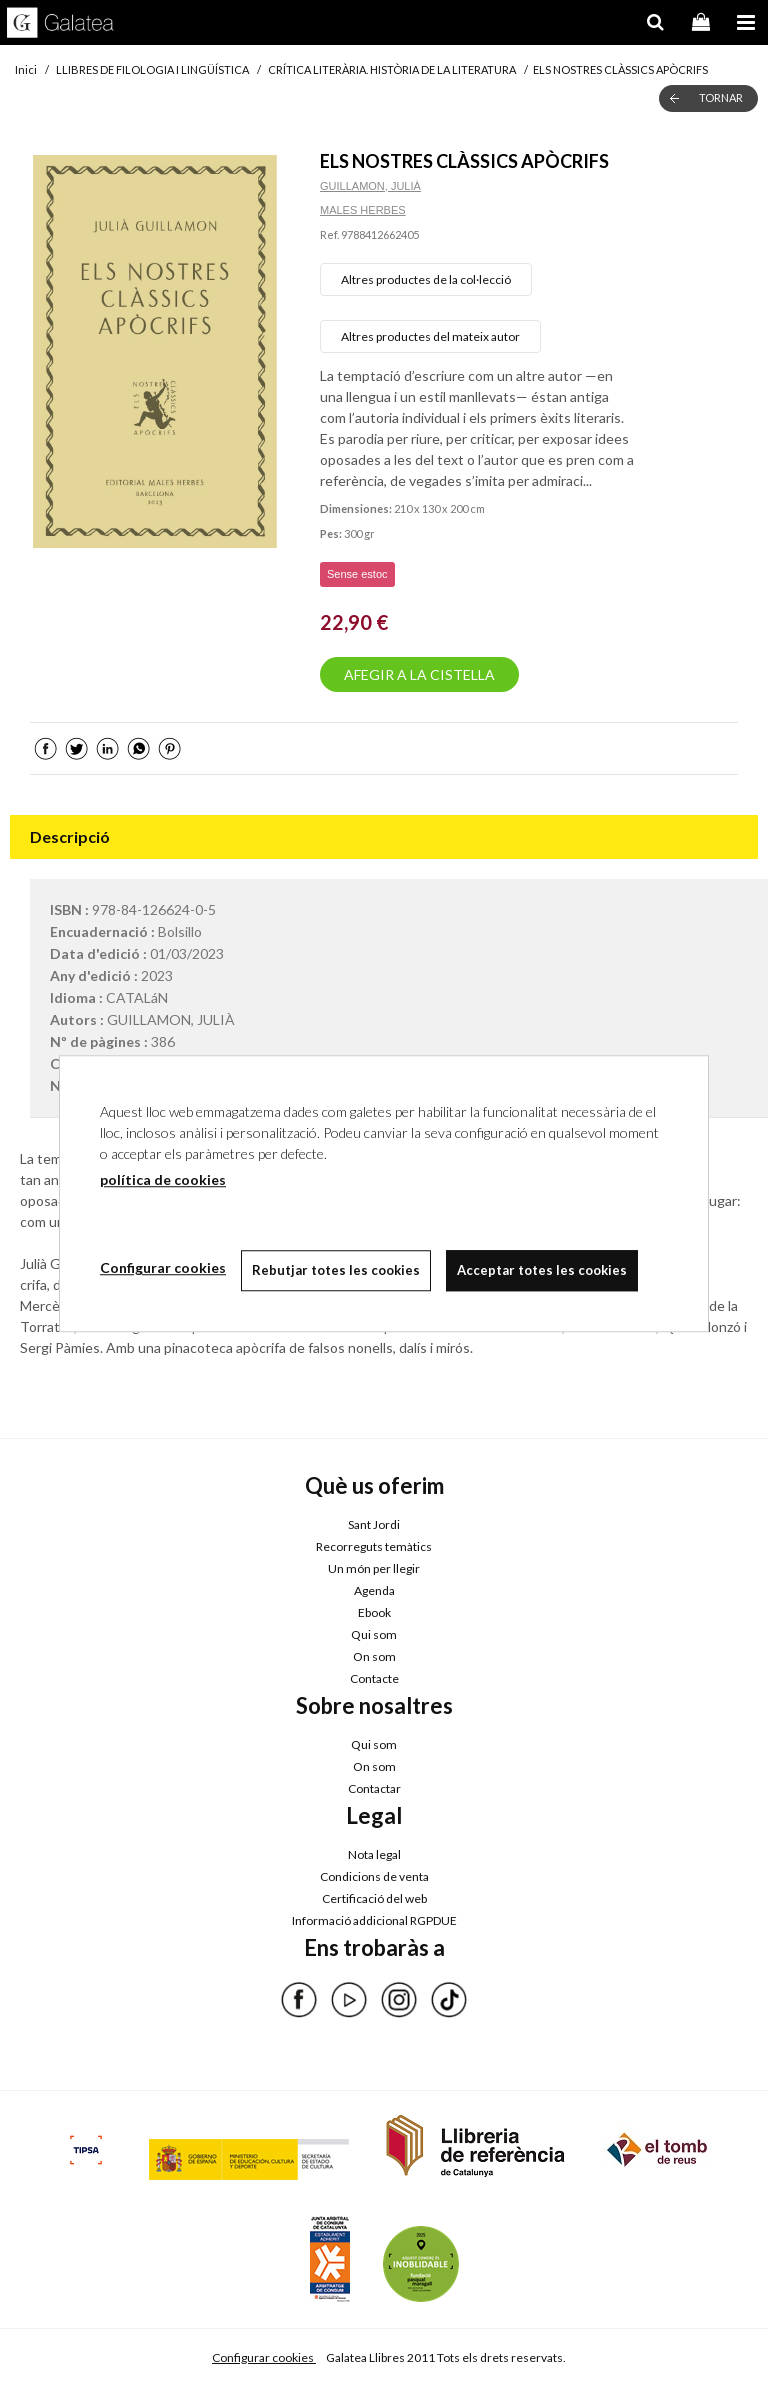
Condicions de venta (374, 1876)
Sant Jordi (374, 1524)
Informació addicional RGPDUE (374, 1920)
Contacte (374, 1678)
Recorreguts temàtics (374, 1546)
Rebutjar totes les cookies (336, 1270)
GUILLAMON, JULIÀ (370, 186)
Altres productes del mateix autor (430, 336)
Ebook (374, 1612)
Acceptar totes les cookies (542, 1270)
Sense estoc (357, 574)
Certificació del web (374, 1898)
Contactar (374, 1788)
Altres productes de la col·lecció (426, 279)
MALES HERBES (363, 210)
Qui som (374, 1634)
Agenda (374, 1590)
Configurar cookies (264, 2357)
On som (374, 1656)
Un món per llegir (374, 1568)
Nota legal (374, 1854)
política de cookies (163, 1179)
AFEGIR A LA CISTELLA (419, 674)
